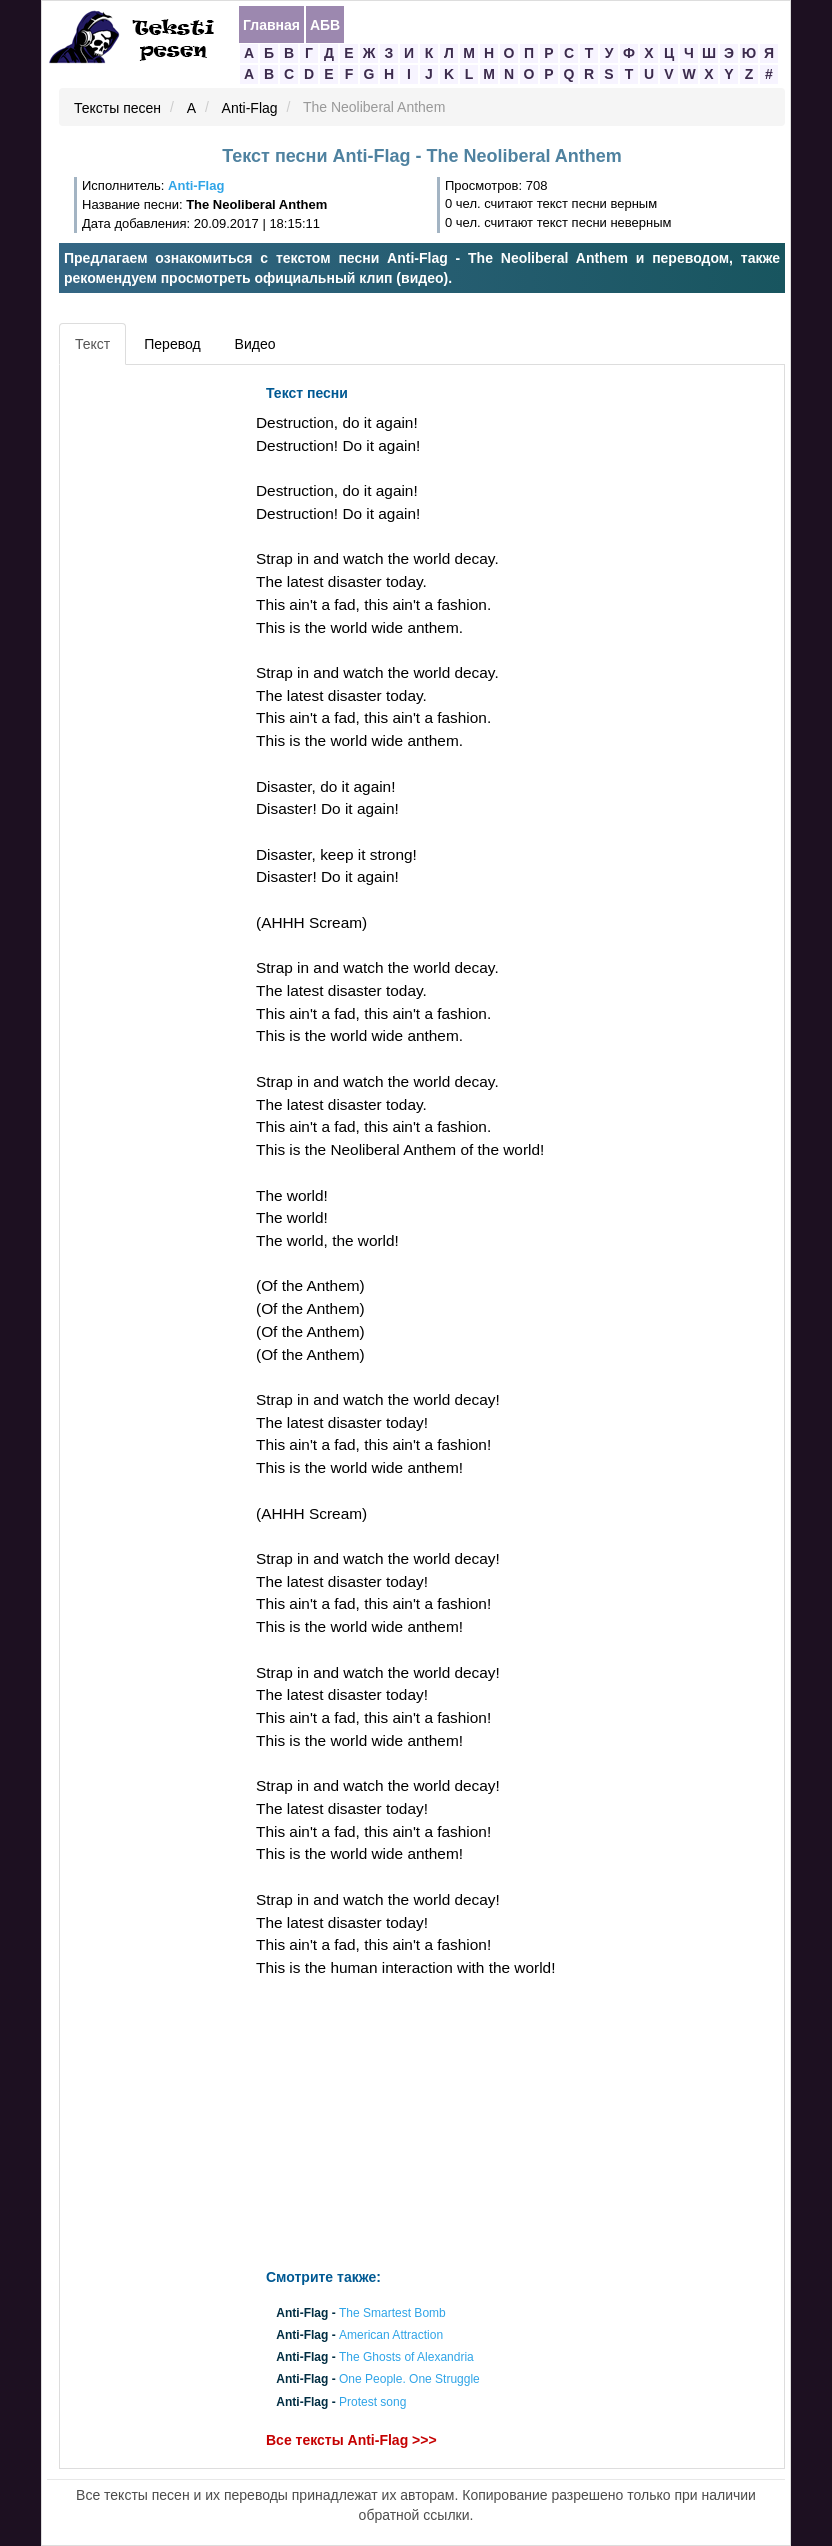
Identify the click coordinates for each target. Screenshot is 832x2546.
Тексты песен (117, 108)
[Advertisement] (155, 675)
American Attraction (391, 2335)
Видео (255, 344)
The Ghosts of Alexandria (406, 2358)
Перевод (172, 344)
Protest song (372, 2402)
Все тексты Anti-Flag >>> (351, 2440)
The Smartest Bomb (392, 2313)
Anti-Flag (250, 108)
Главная (271, 25)
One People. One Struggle (409, 2380)
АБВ (325, 25)
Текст (92, 344)
